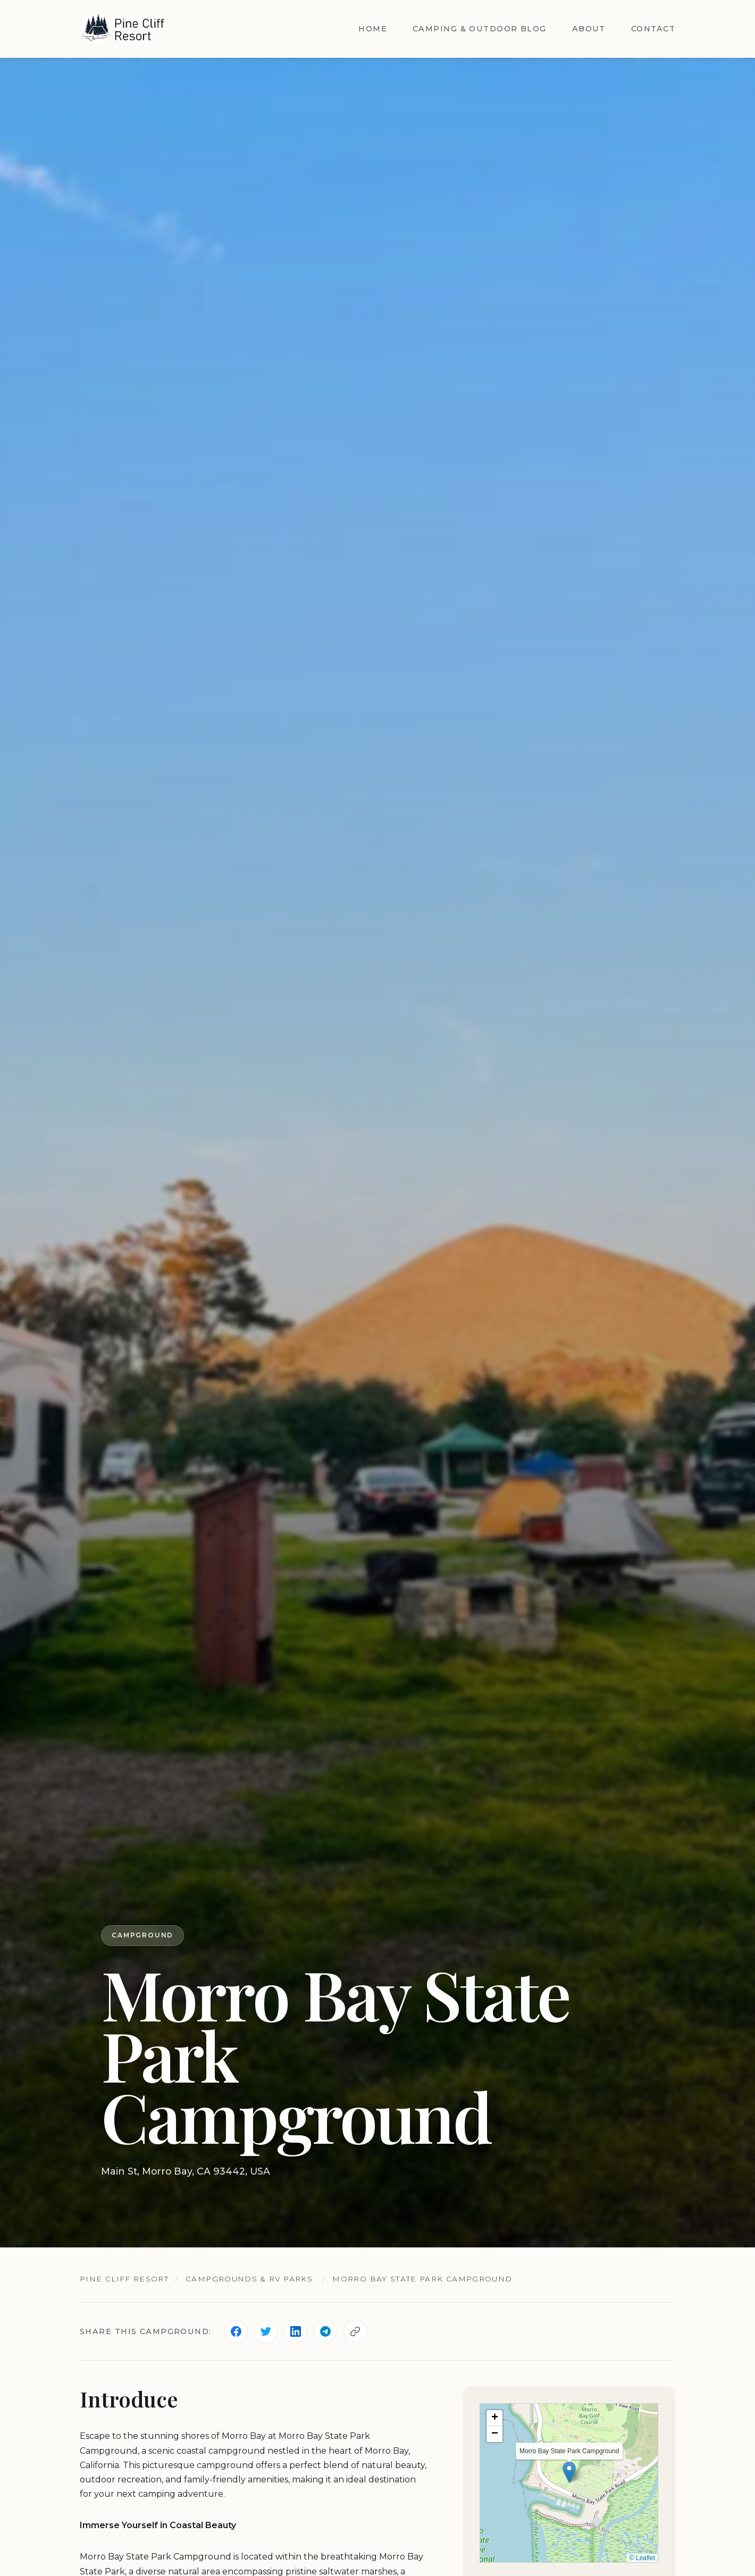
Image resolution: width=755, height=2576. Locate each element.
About (589, 28)
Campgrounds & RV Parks (249, 2279)
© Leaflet (642, 2558)
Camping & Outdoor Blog (480, 28)
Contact (653, 28)
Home (372, 28)
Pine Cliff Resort (124, 2279)
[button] (569, 2472)
